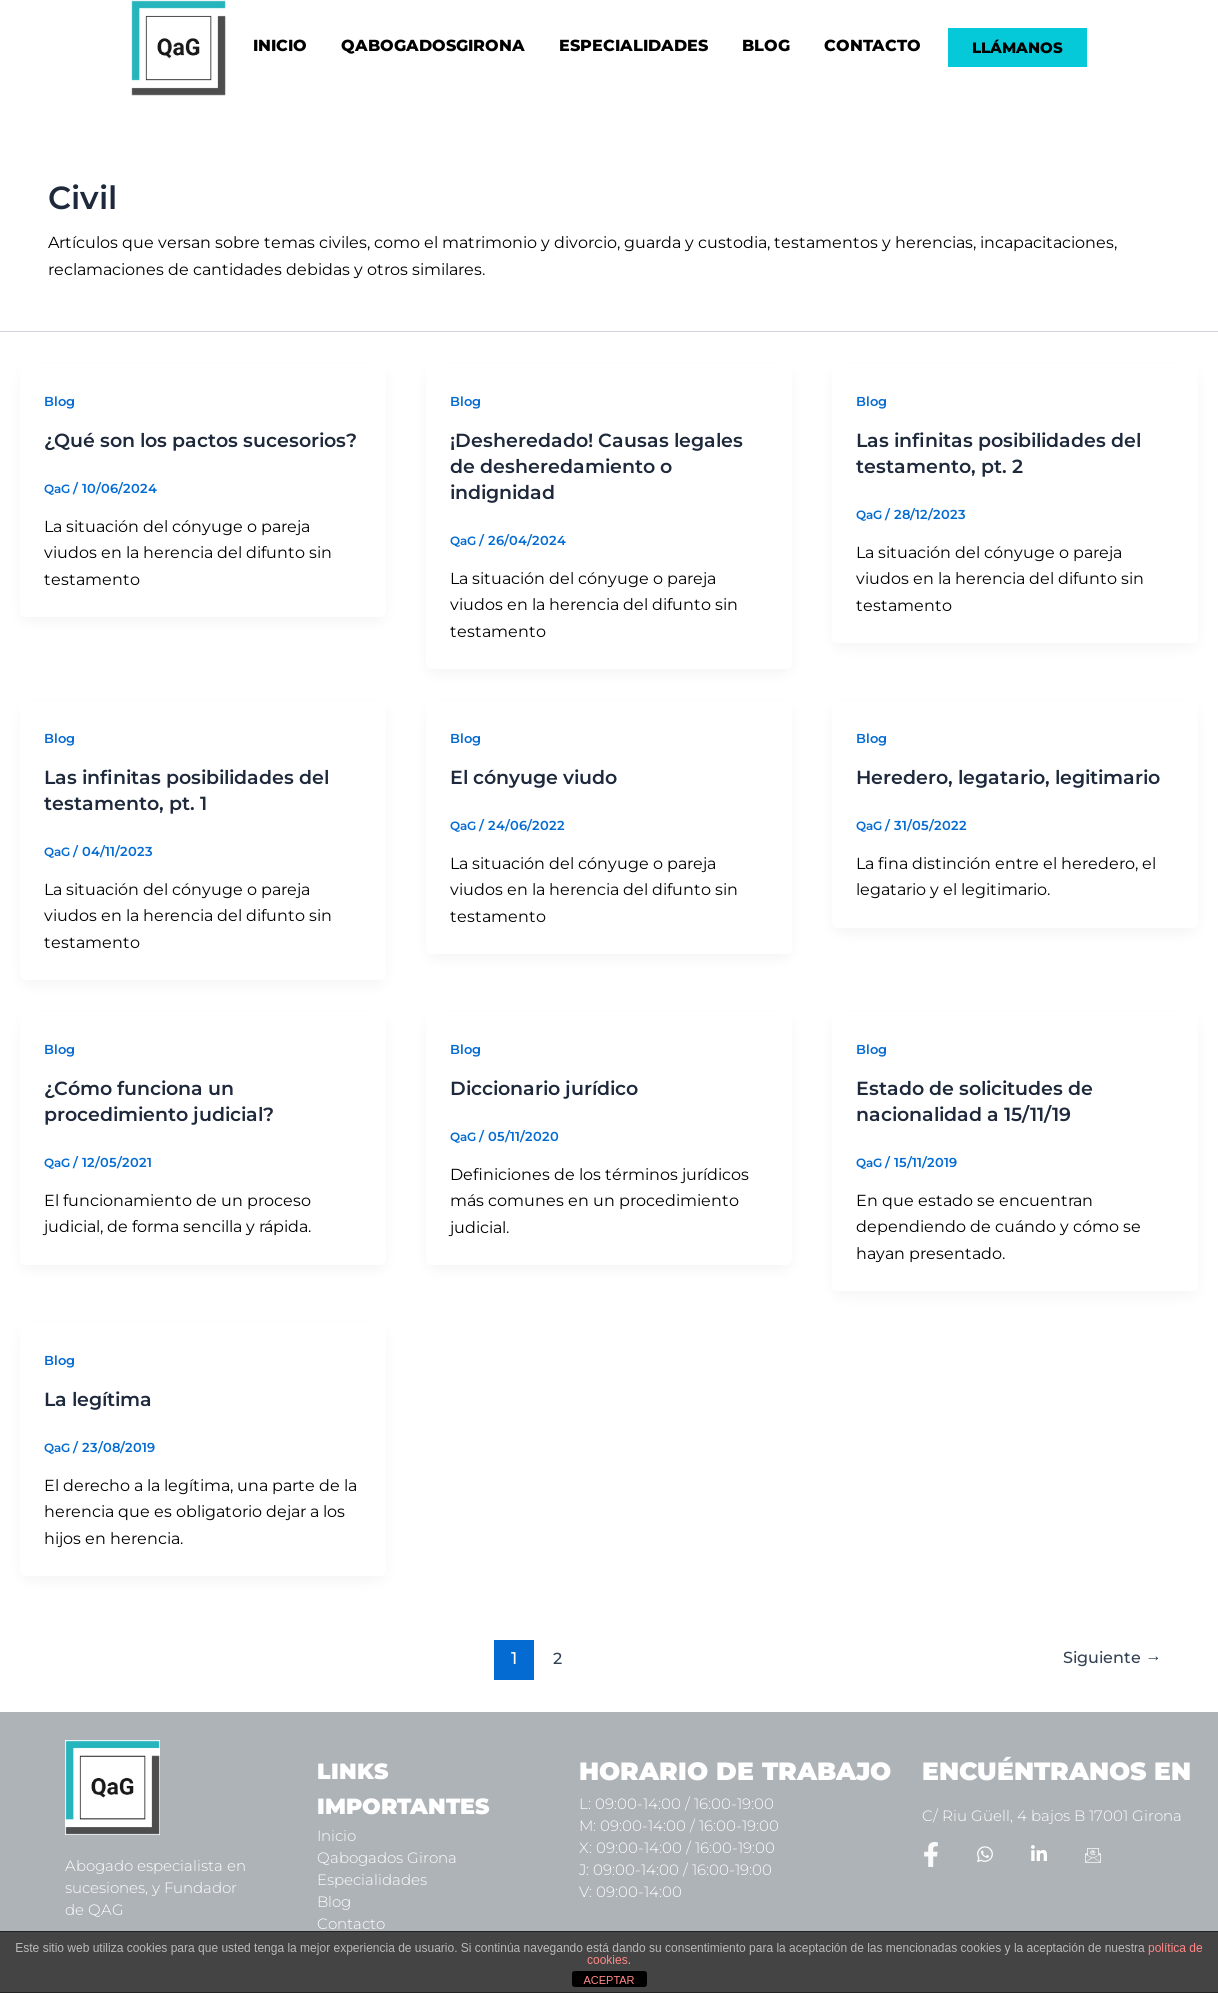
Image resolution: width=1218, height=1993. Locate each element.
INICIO (280, 45)
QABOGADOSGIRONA (433, 45)
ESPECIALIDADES (633, 45)
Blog (61, 401)
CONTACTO (872, 45)
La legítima (101, 1399)
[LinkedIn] (1039, 1853)
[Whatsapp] (985, 1853)
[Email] (1093, 1853)
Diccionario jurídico (552, 1088)
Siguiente (1107, 1656)
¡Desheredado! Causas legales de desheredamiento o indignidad (603, 466)
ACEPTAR (608, 1980)
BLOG (766, 45)
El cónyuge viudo (540, 777)
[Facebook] (931, 1853)
